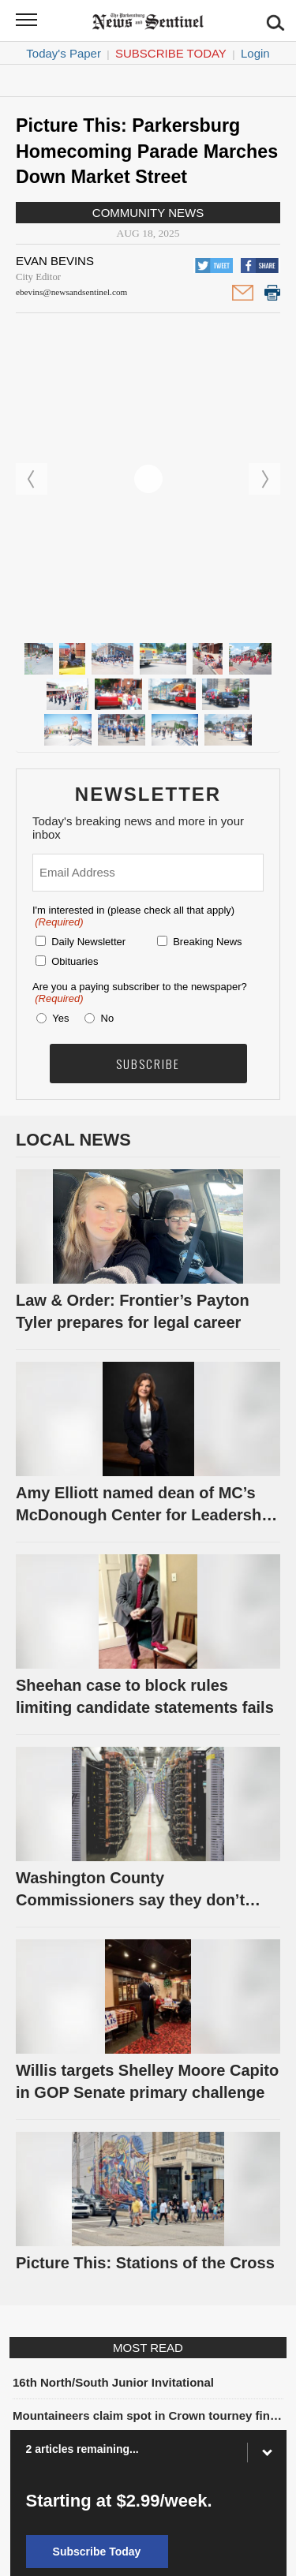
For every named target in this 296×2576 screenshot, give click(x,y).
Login (255, 53)
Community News (148, 212)
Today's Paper (63, 53)
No (107, 1018)
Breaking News (207, 942)
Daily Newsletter (88, 942)
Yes (57, 1018)
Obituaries (74, 961)
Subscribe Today (171, 53)
